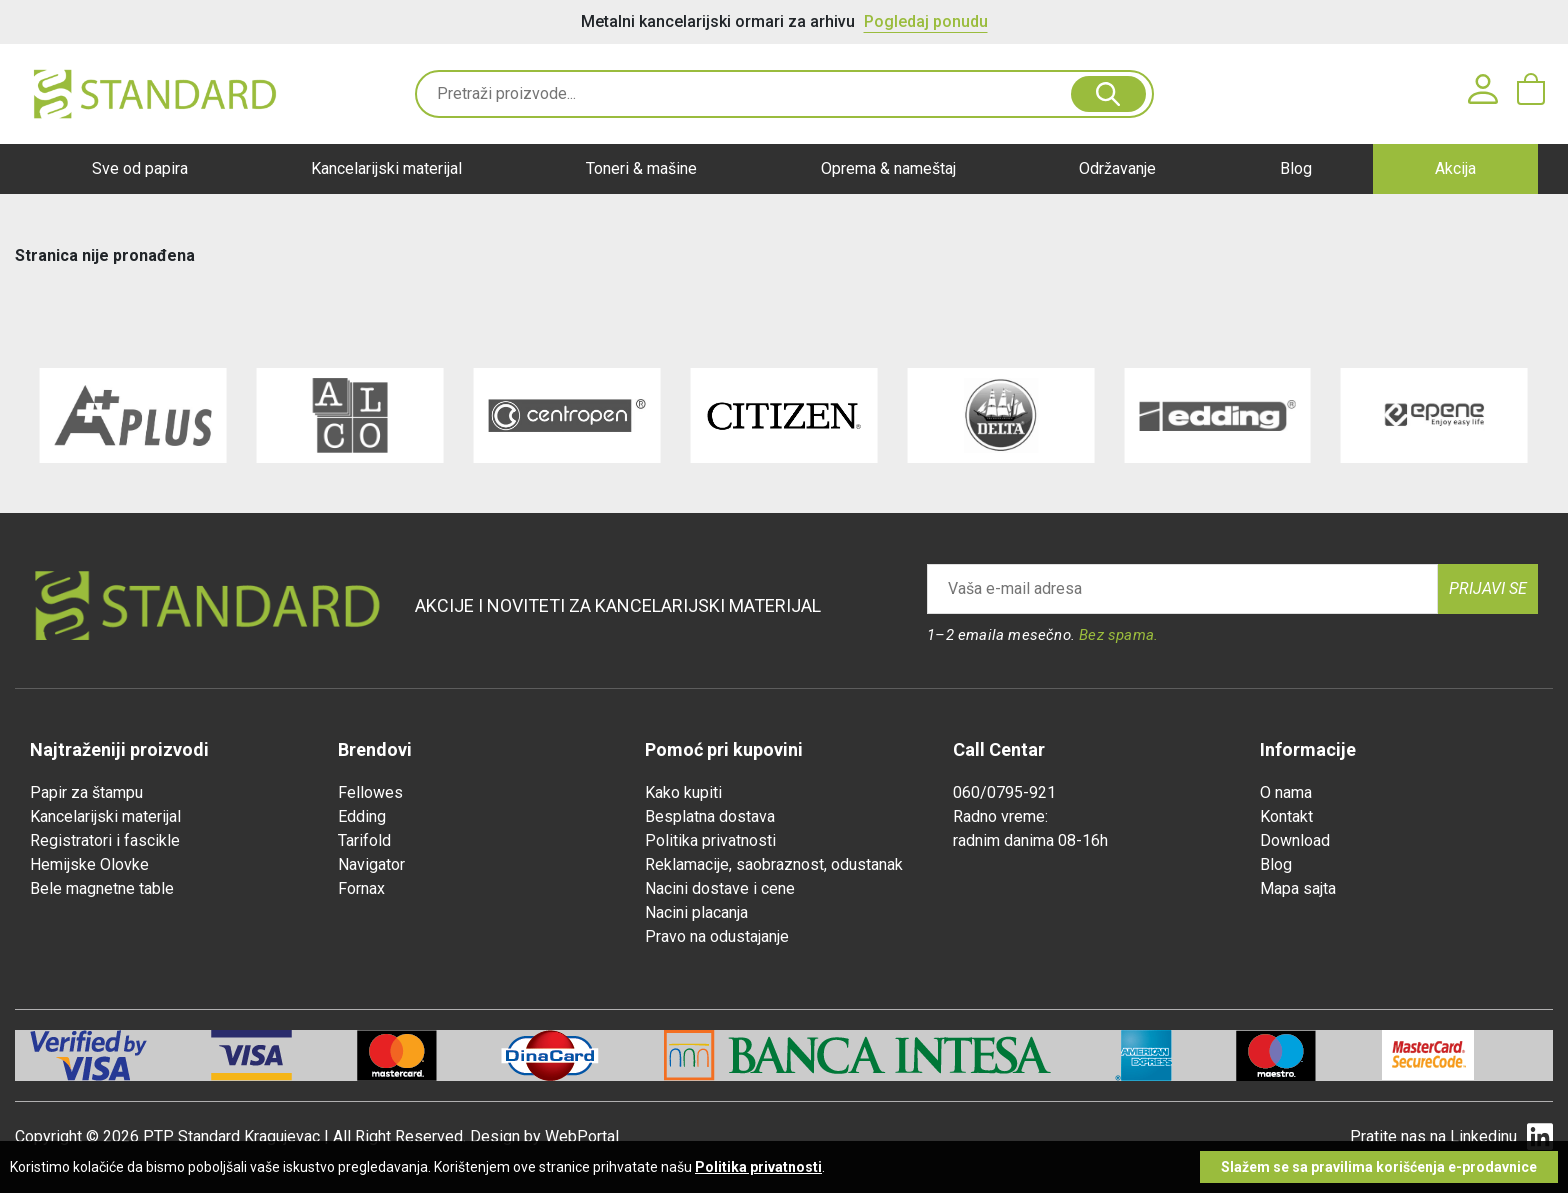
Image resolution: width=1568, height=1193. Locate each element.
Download (1295, 840)
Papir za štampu (86, 792)
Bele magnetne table (102, 888)
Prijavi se (1488, 588)
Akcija (1455, 168)
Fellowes (370, 792)
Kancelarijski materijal (386, 168)
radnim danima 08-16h (1030, 840)
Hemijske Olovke (89, 864)
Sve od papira (140, 168)
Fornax (361, 888)
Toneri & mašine (641, 168)
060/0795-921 (1004, 792)
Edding (362, 816)
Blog (1296, 168)
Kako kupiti (683, 792)
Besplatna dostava (710, 816)
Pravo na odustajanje (717, 936)
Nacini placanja (696, 912)
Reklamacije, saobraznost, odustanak (774, 864)
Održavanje (1117, 168)
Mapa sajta (1298, 888)
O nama (1286, 792)
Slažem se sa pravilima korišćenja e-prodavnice (1379, 1167)
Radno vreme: (1000, 816)
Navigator (371, 864)
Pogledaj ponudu (926, 21)
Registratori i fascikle (105, 840)
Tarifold (364, 840)
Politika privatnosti (710, 840)
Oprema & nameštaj (888, 168)
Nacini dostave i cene (720, 888)
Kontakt (1286, 816)
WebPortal (582, 1136)
